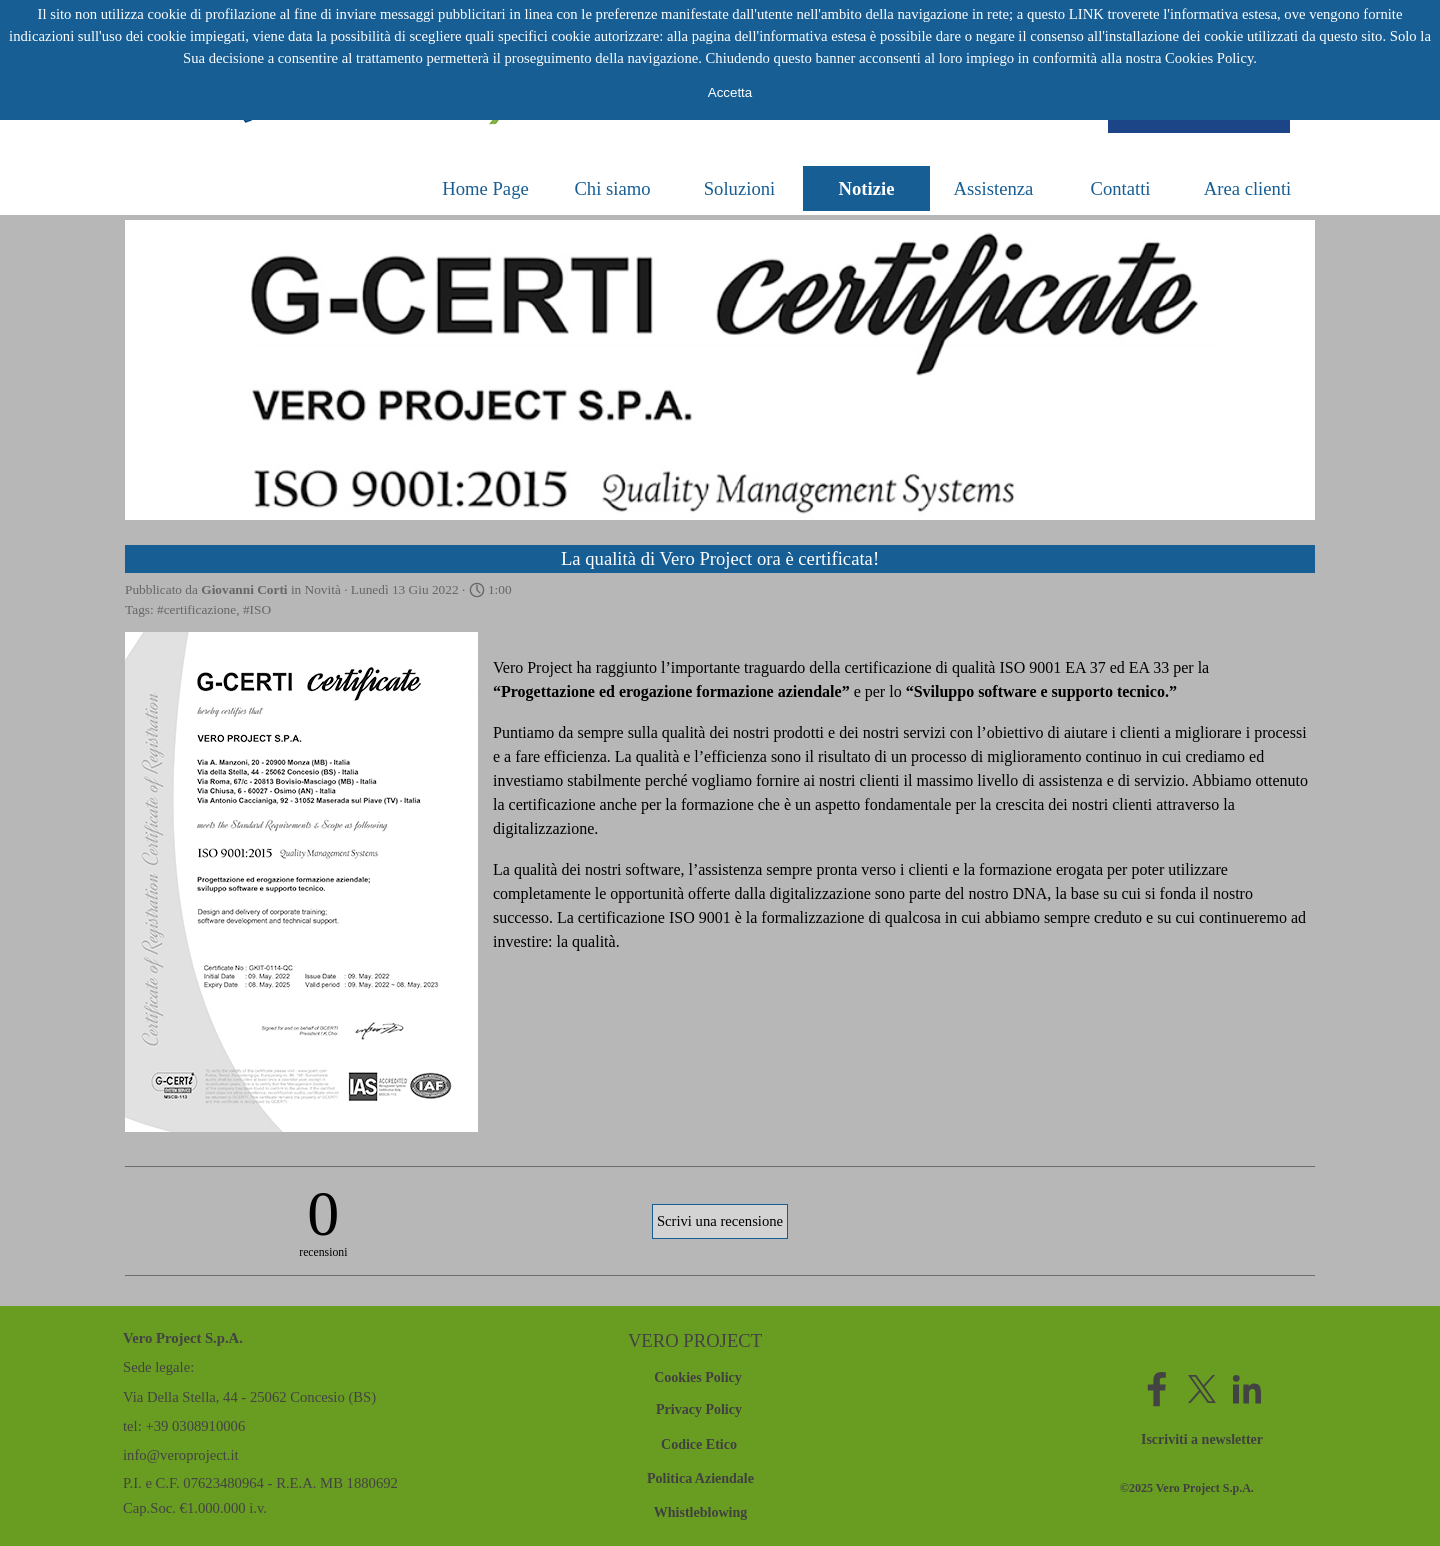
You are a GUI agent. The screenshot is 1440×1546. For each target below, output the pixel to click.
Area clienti (1248, 188)
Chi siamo (612, 188)
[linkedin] (1247, 1389)
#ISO (257, 609)
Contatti (1120, 188)
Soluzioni (740, 188)
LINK (1086, 14)
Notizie (867, 188)
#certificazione (196, 609)
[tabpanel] (1205, 1487)
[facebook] (1157, 1389)
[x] (1202, 1389)
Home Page (485, 188)
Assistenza (994, 188)
